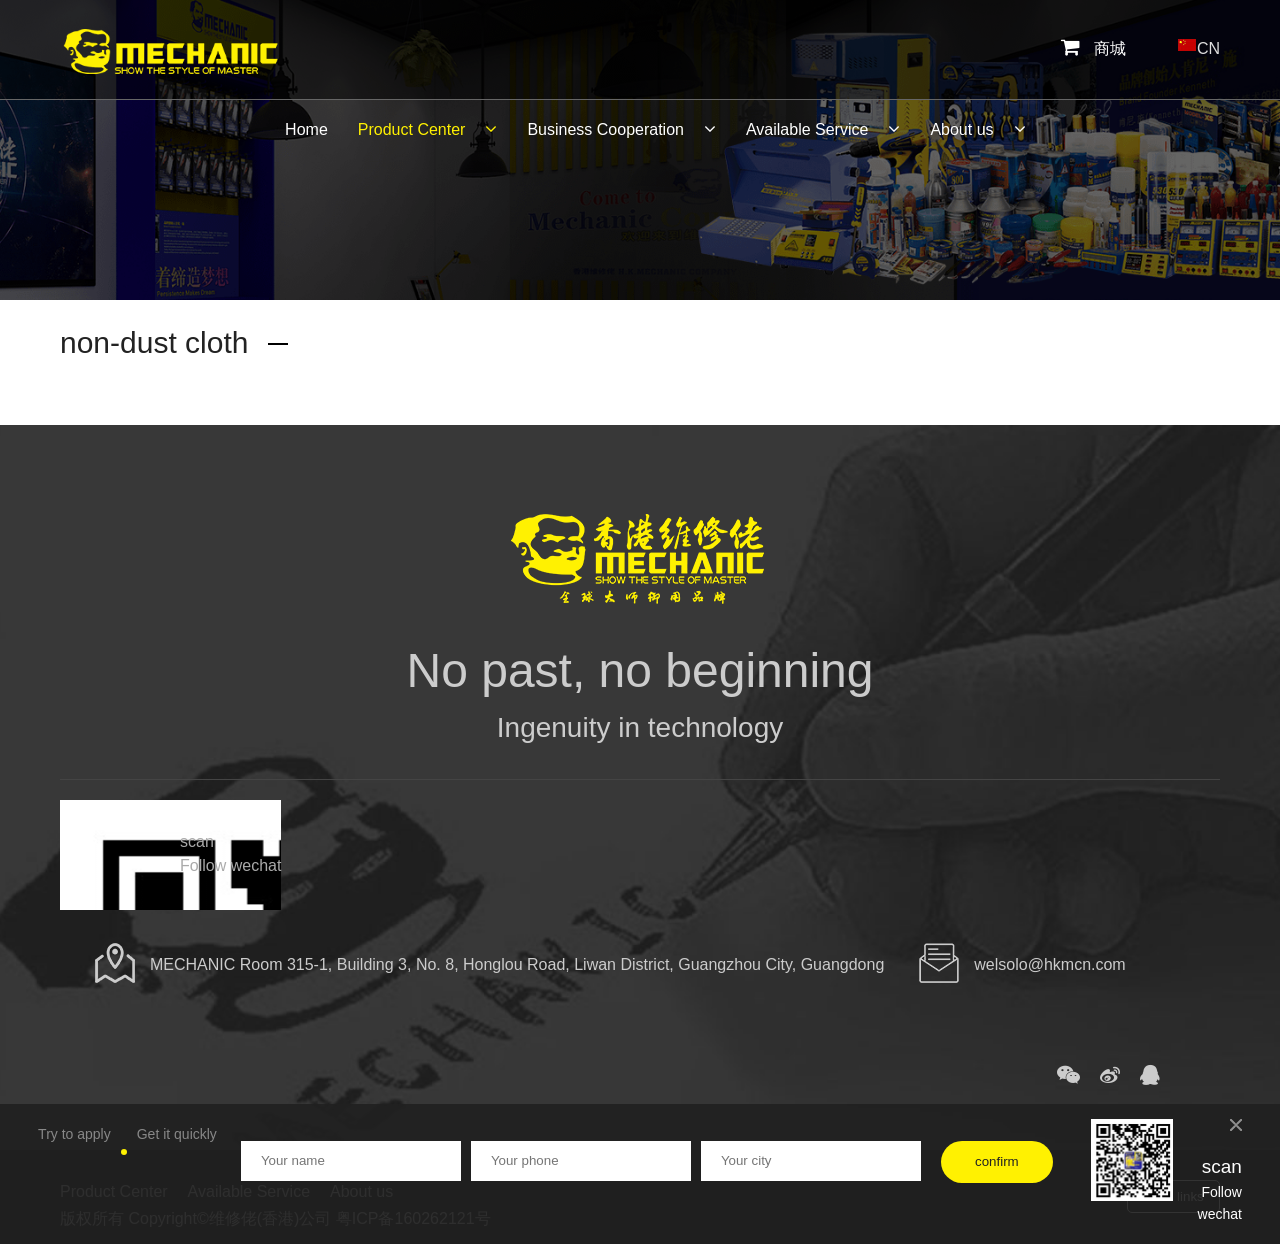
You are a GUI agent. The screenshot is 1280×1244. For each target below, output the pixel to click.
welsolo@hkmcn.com (1049, 964)
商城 (1093, 48)
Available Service (823, 129)
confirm (997, 1161)
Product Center (428, 129)
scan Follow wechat (230, 853)
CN (1198, 44)
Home (306, 129)
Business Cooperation (621, 129)
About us (977, 129)
